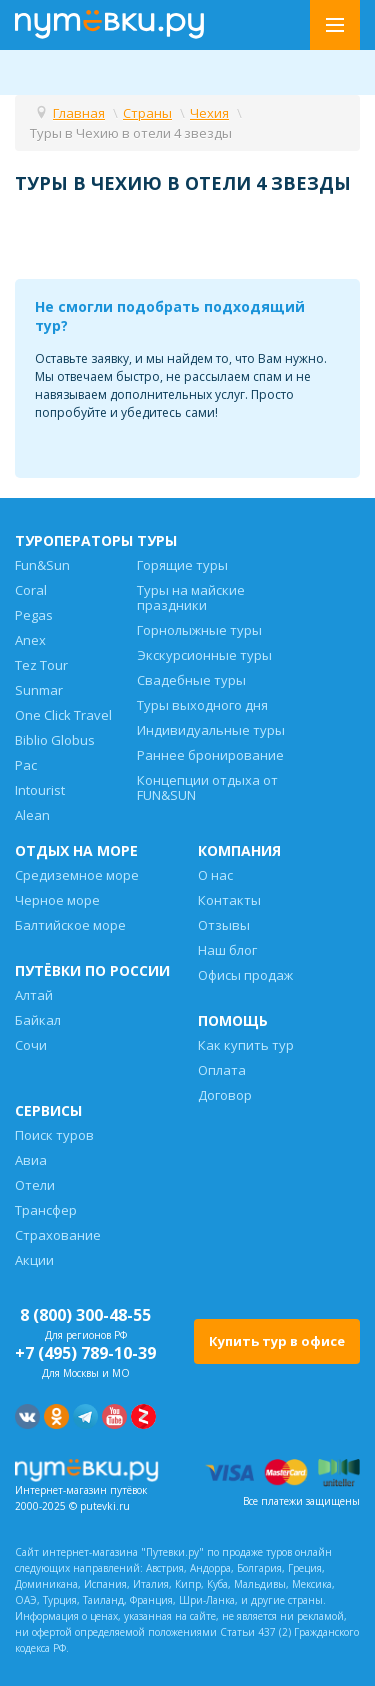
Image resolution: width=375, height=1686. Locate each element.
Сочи (31, 1045)
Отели (35, 1185)
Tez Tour (41, 665)
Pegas (34, 615)
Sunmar (39, 690)
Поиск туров (54, 1135)
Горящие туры (182, 565)
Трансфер (46, 1210)
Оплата (222, 1070)
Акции (34, 1260)
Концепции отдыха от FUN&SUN (207, 787)
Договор (225, 1095)
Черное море (57, 900)
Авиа (31, 1160)
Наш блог (227, 950)
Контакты (229, 900)
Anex (30, 640)
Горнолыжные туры (199, 630)
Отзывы (224, 925)
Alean (32, 815)
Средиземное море (77, 875)
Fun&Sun (42, 565)
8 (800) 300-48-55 (85, 1315)
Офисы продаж (245, 975)
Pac (26, 765)
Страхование (58, 1235)
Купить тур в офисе (277, 1341)
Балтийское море (70, 925)
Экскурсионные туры (204, 655)
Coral (31, 590)
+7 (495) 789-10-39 (85, 1353)
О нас (215, 875)
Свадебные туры (191, 680)
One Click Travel (63, 715)
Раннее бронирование (210, 755)
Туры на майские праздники (191, 597)
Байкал (38, 1020)
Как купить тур (246, 1045)
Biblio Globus (55, 740)
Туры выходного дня (202, 705)
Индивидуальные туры (211, 730)
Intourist (40, 790)
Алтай (34, 995)
